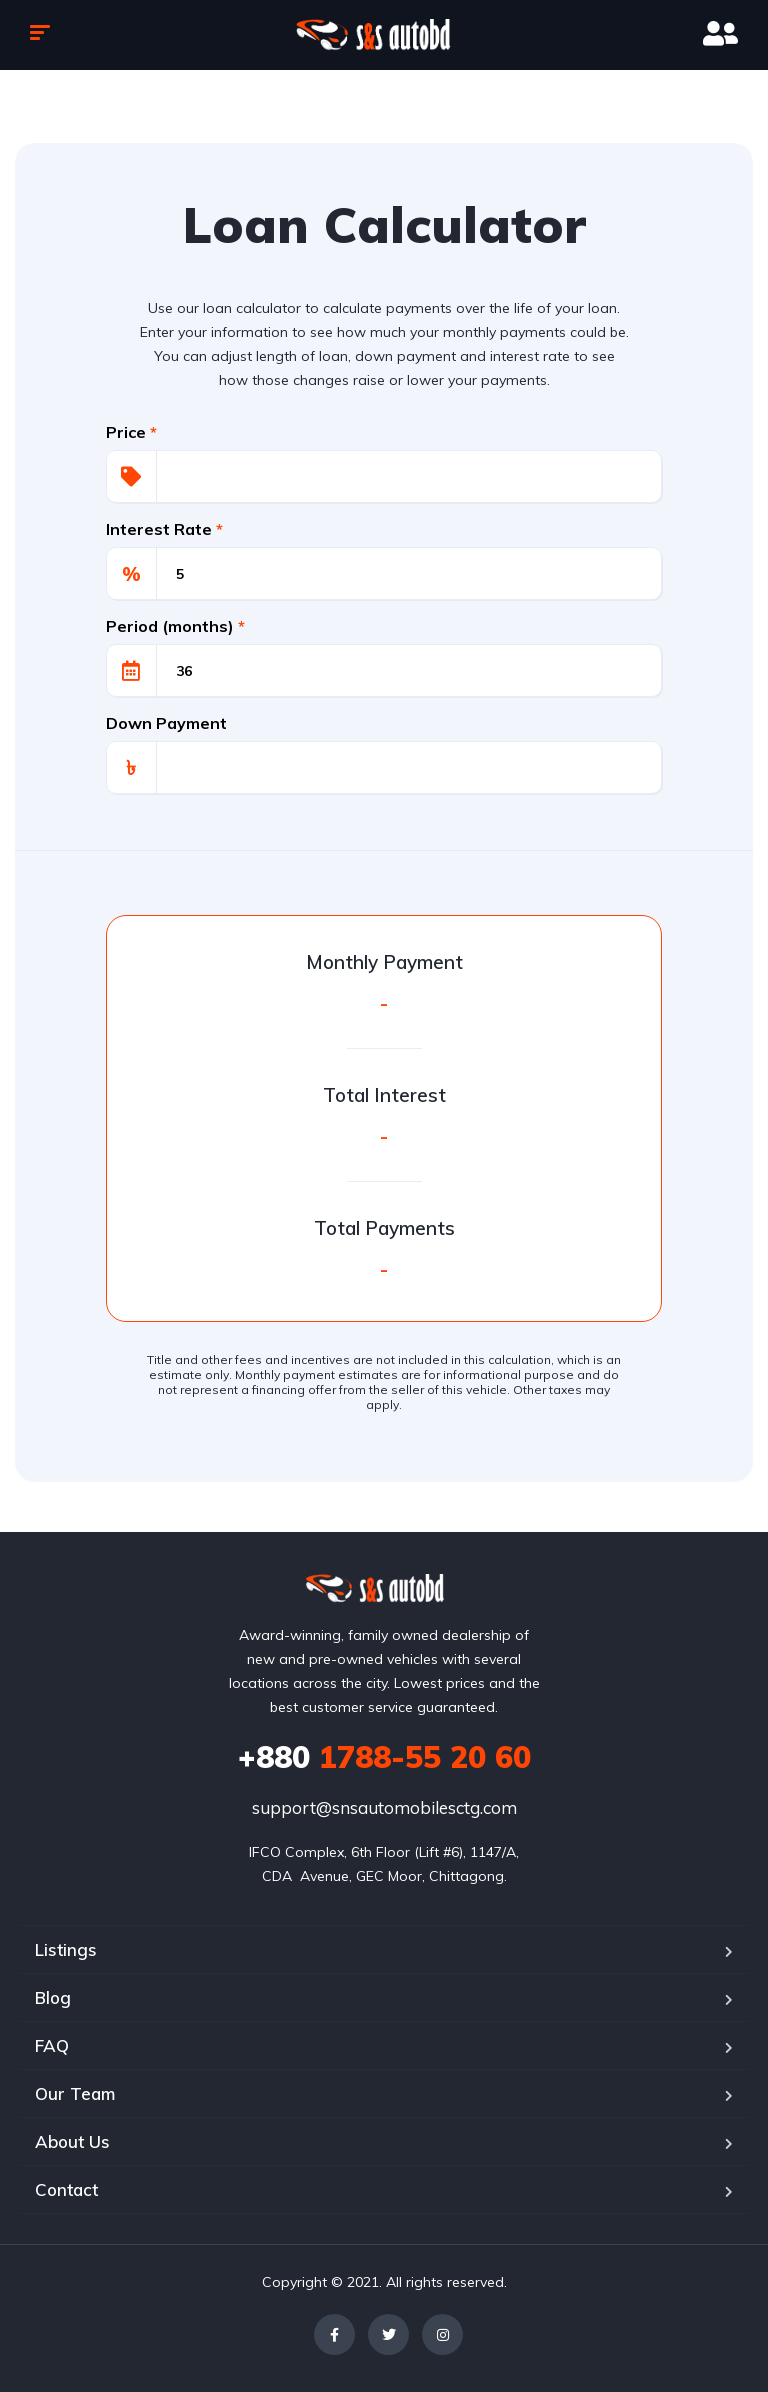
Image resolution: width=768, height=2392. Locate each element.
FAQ (52, 2045)
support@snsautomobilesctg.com (384, 1807)
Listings (66, 1949)
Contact (66, 2189)
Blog (53, 1997)
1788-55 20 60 (384, 1757)
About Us (72, 2141)
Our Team (75, 2093)
